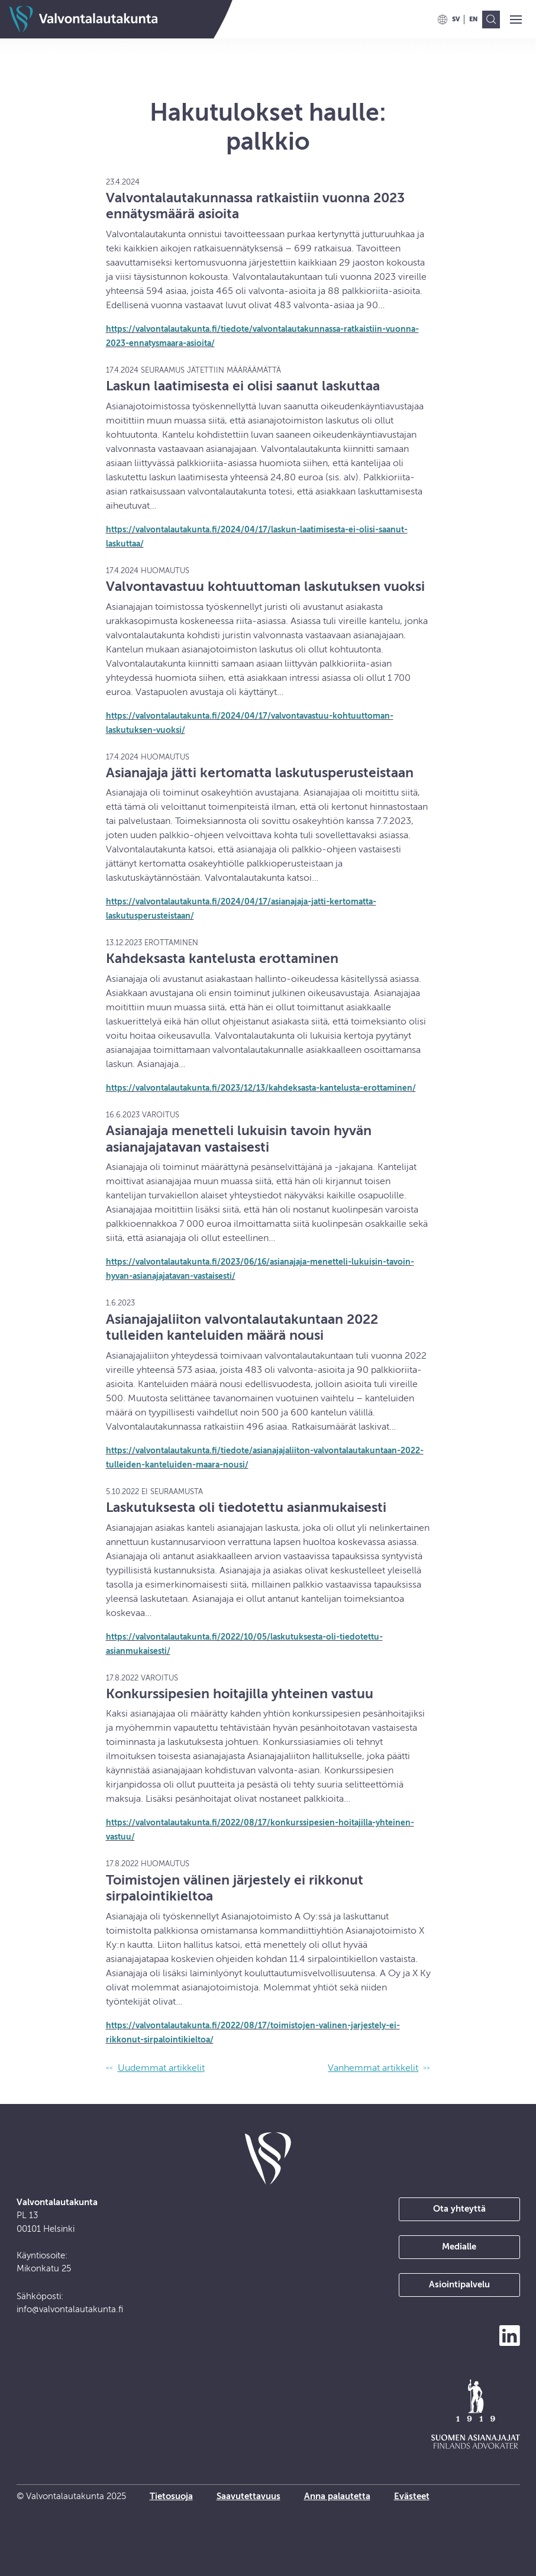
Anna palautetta (337, 2496)
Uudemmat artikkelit (161, 2068)
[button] (516, 20)
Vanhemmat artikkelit (373, 2068)
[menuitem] (456, 19)
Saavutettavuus (248, 2496)
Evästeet (412, 2496)
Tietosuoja (171, 2496)
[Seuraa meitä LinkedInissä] (509, 2335)
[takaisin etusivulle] (268, 2158)
